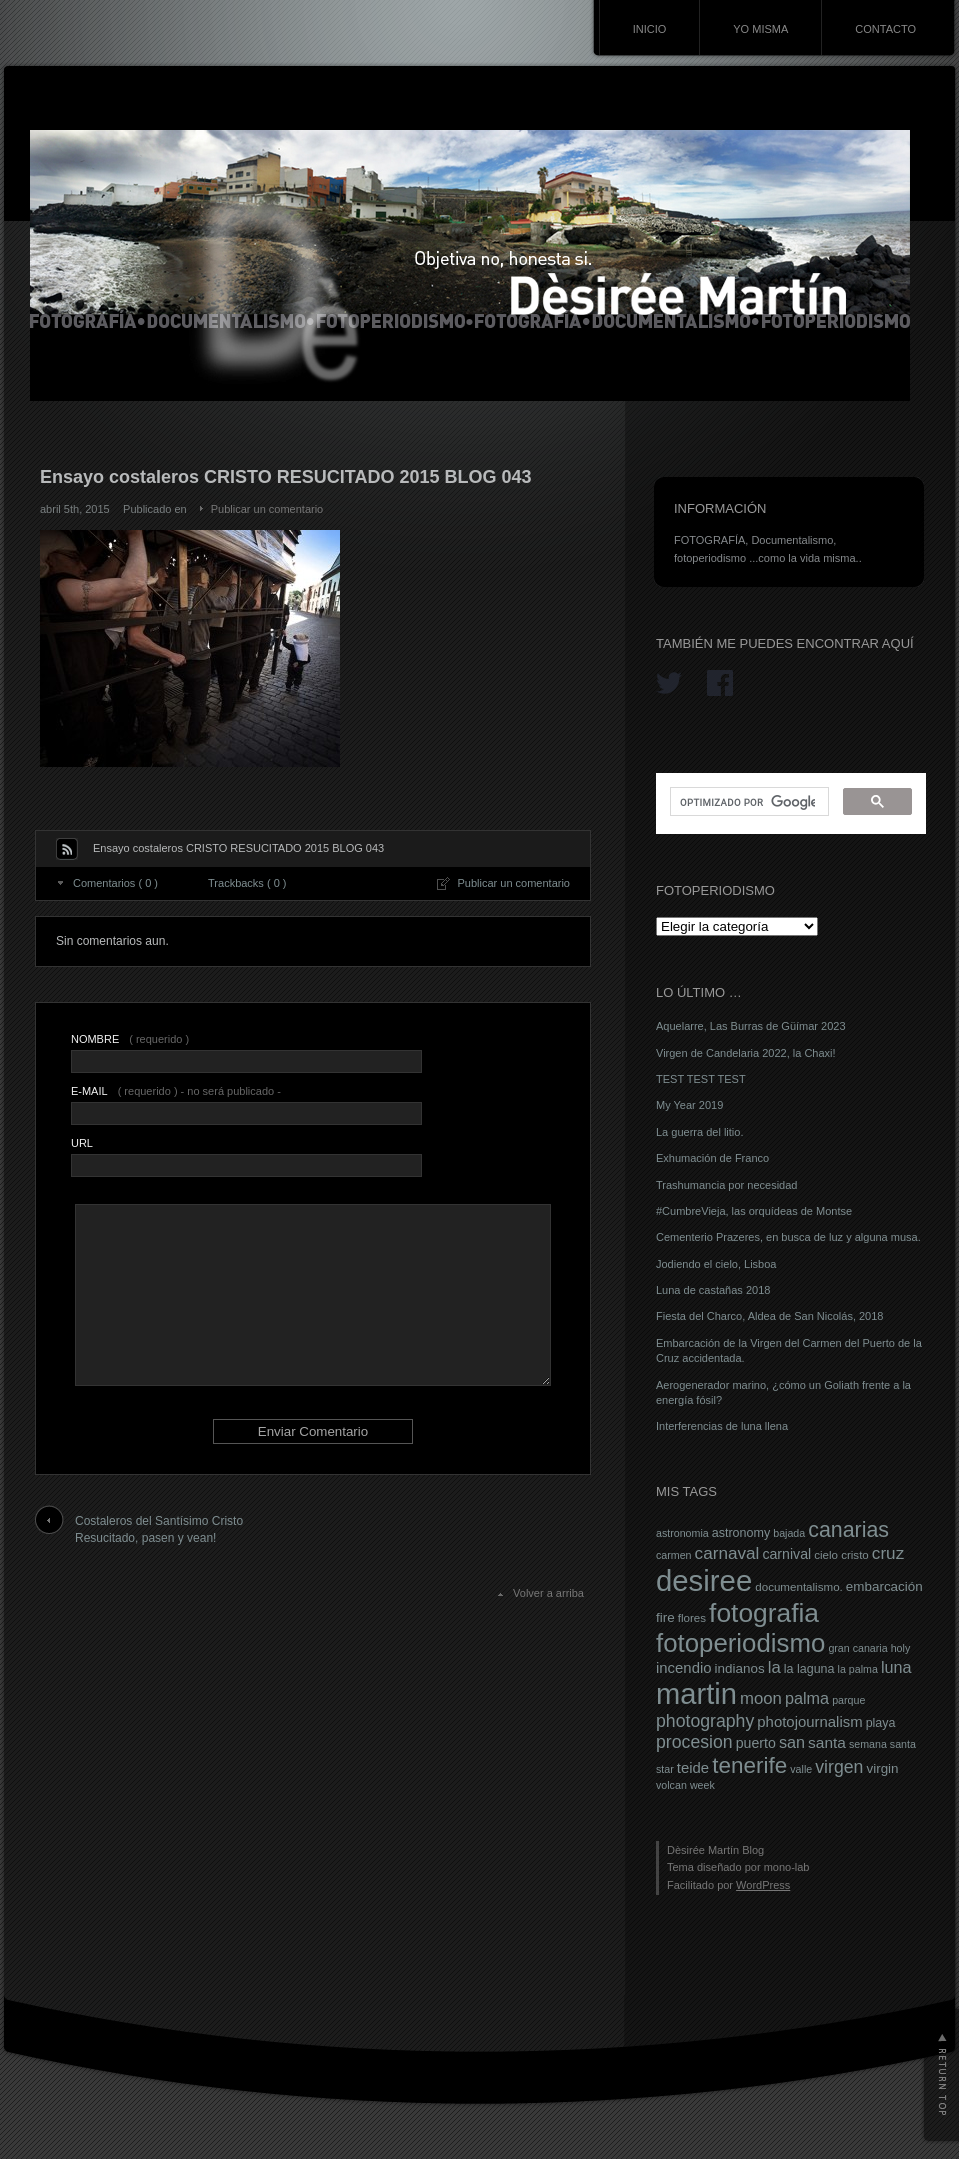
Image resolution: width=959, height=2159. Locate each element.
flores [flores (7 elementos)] (692, 1618)
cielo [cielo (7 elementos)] (826, 1555)
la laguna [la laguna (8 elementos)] (809, 1669)
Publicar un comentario (267, 509)
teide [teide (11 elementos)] (693, 1768)
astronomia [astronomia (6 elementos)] (682, 1533)
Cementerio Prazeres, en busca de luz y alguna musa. (788, 1237)
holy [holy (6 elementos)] (901, 1648)
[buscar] (747, 802)
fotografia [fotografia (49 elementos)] (764, 1613)
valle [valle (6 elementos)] (801, 1769)
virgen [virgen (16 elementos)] (839, 1767)
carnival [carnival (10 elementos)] (786, 1554)
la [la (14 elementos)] (774, 1667)
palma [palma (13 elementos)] (807, 1698)
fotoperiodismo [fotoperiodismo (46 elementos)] (740, 1643)
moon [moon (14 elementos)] (761, 1698)
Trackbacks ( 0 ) (247, 883)
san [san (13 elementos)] (792, 1742)
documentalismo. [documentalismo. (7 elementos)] (799, 1587)
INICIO (650, 29)
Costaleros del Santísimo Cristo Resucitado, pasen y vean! (159, 1529)
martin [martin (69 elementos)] (696, 1694)
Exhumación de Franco (712, 1158)
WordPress (763, 1885)
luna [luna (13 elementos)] (896, 1667)
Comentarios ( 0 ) (115, 883)
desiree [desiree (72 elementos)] (704, 1580)
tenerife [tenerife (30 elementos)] (749, 1765)
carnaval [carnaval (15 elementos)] (727, 1553)
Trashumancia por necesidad (726, 1185)
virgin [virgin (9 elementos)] (882, 1768)
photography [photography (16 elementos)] (705, 1721)
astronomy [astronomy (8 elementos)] (741, 1533)
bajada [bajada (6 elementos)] (789, 1533)
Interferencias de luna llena (722, 1426)
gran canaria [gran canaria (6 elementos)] (857, 1648)
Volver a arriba (548, 1593)
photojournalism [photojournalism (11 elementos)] (809, 1722)
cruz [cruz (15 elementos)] (888, 1553)
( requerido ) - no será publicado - (176, 1091)
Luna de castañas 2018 (713, 1290)
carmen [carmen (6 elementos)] (674, 1555)
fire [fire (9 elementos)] (665, 1617)
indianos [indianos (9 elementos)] (740, 1668)
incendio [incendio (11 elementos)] (684, 1668)
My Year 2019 (689, 1105)
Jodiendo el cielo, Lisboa (716, 1264)
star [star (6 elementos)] (665, 1769)
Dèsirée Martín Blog (715, 1850)
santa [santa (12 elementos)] (827, 1742)
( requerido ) (130, 1039)
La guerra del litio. (699, 1132)
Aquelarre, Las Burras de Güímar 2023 (751, 1026)
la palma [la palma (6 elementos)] (858, 1669)
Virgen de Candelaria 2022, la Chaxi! (746, 1053)
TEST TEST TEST (701, 1079)
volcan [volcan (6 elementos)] (671, 1785)
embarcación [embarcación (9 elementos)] (884, 1586)
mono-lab (787, 1867)
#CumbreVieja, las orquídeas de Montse (754, 1211)
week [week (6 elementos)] (702, 1785)
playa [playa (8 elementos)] (881, 1723)
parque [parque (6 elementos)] (848, 1700)
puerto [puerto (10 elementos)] (756, 1743)
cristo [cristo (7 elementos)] (855, 1555)
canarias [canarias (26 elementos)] (848, 1530)
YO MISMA (760, 29)
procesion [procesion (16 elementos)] (694, 1742)
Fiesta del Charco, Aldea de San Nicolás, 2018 (769, 1316)
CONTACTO (885, 29)
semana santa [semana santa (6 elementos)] (882, 1744)
